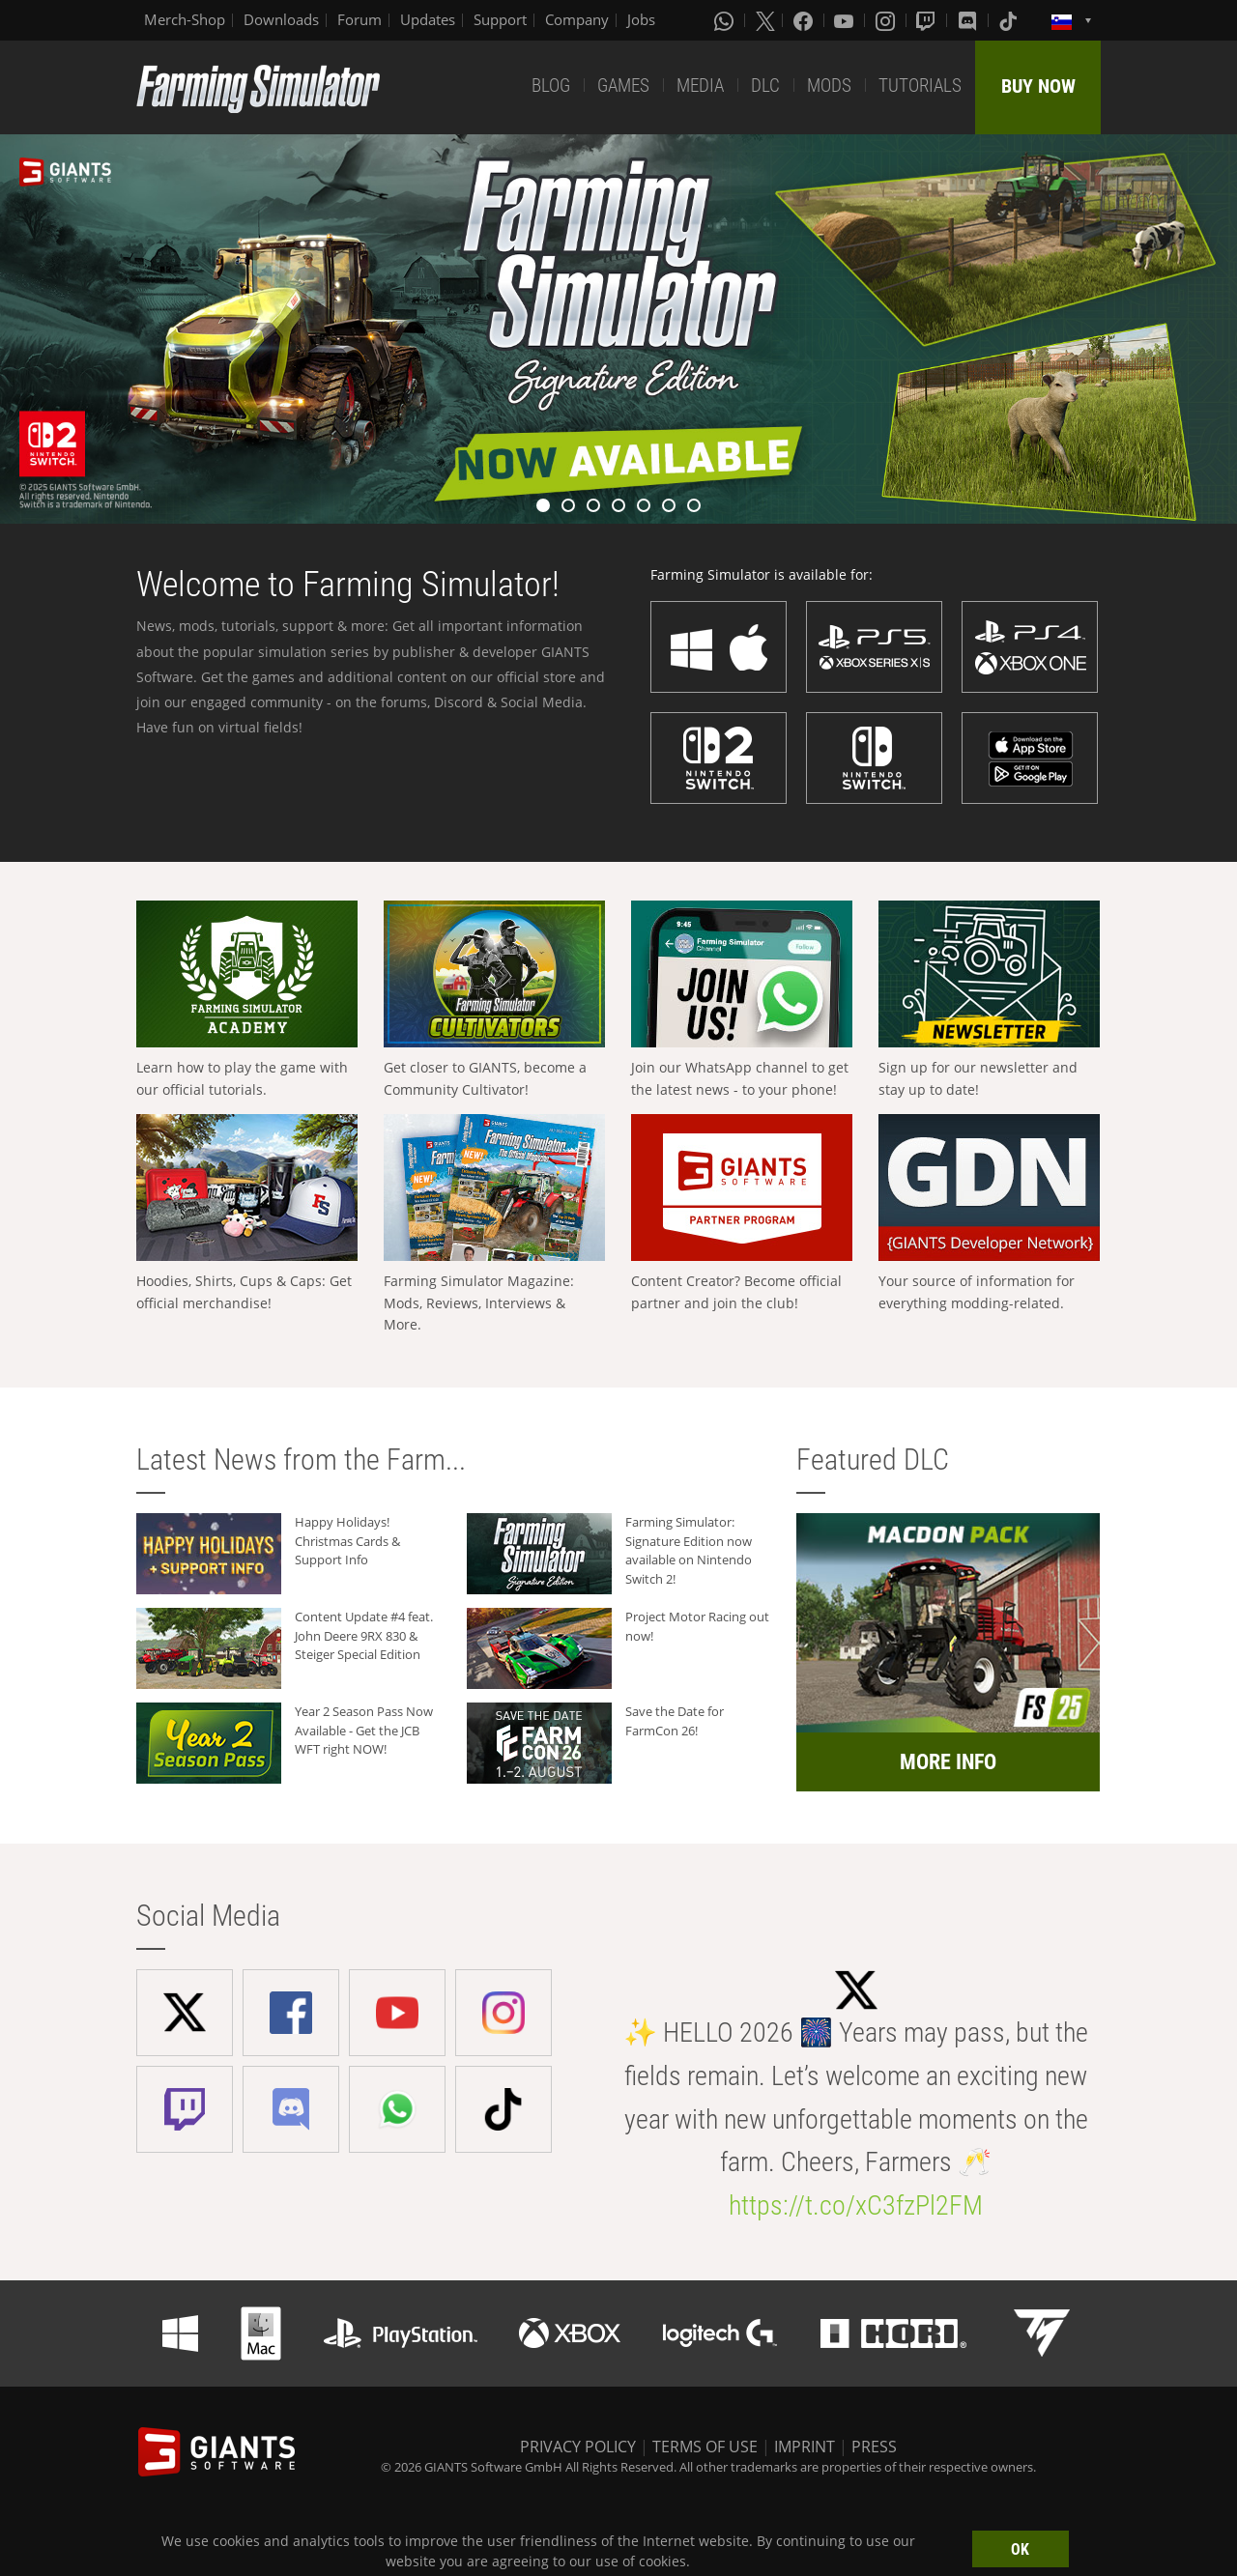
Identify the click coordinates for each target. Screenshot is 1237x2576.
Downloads (281, 19)
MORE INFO (948, 1762)
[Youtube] (845, 20)
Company (577, 19)
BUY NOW (1038, 86)
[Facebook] (805, 20)
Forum (359, 19)
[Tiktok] (1009, 20)
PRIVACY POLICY (578, 2446)
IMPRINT (804, 2446)
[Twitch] (927, 20)
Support (500, 19)
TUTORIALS (920, 85)
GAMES (623, 85)
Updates (427, 19)
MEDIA (700, 85)
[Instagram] (887, 20)
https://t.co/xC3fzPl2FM (856, 2205)
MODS (829, 85)
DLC (765, 85)
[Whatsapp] (725, 20)
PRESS (874, 2446)
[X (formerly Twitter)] (765, 20)
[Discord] (969, 20)
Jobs (641, 19)
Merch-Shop (184, 19)
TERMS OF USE (705, 2446)
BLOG (551, 85)
